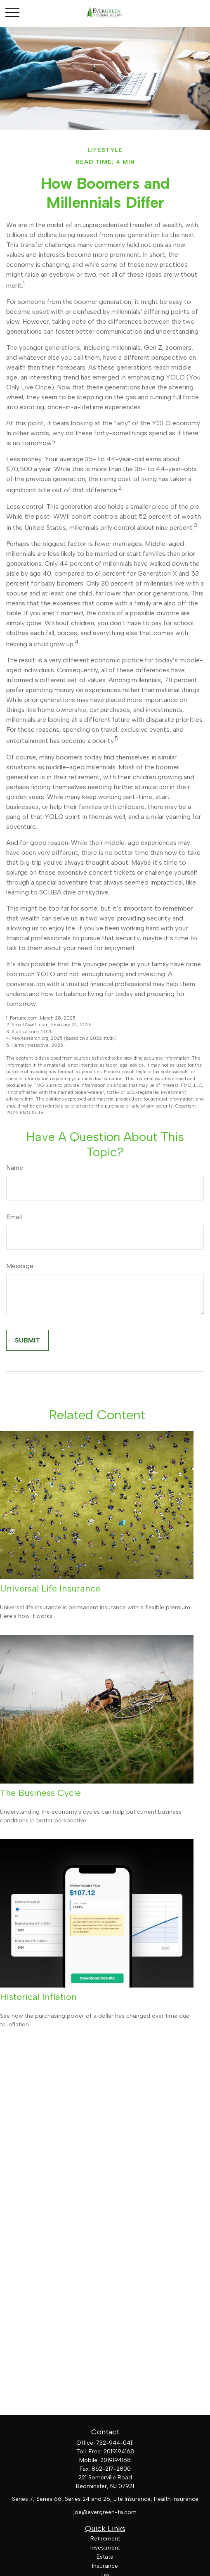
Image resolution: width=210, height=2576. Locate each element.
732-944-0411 (115, 2442)
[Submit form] (27, 1340)
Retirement (105, 2538)
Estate (105, 2556)
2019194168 (119, 2451)
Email (14, 1217)
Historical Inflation (38, 1996)
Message (19, 1266)
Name (14, 1168)
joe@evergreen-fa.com (105, 2512)
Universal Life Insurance (50, 1588)
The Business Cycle (40, 1792)
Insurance (105, 2565)
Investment (105, 2547)
